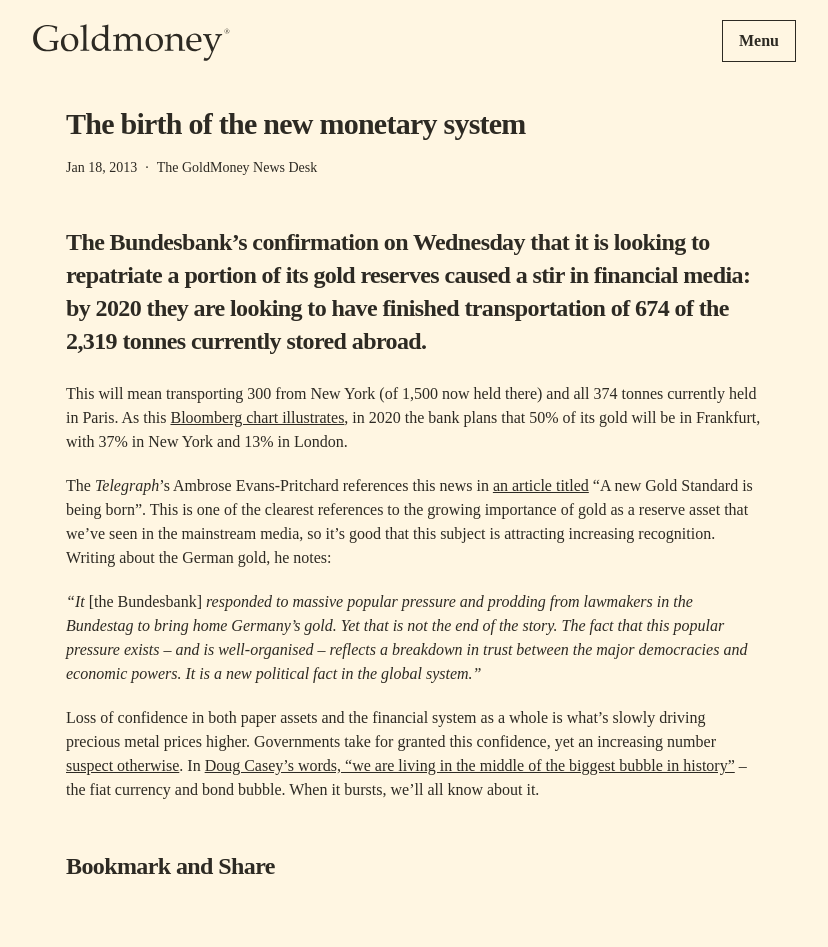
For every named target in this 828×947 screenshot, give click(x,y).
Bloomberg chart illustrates (257, 417)
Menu (759, 40)
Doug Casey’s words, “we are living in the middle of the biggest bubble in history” (470, 765)
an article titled (541, 485)
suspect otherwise (122, 765)
